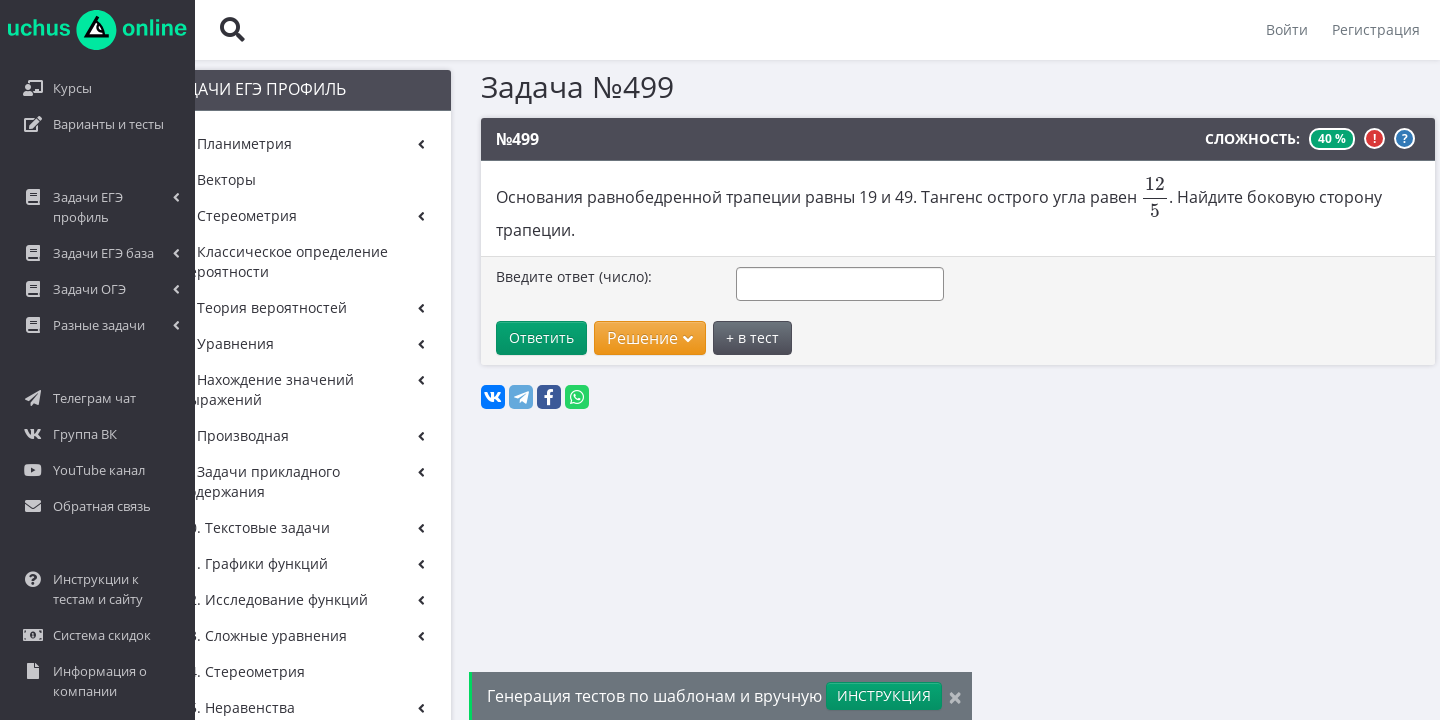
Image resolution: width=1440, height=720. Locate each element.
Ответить (482, 315)
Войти (1287, 29)
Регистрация (1376, 29)
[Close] (955, 696)
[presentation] (1096, 197)
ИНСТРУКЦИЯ (884, 695)
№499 (458, 139)
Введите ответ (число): (515, 254)
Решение (591, 316)
